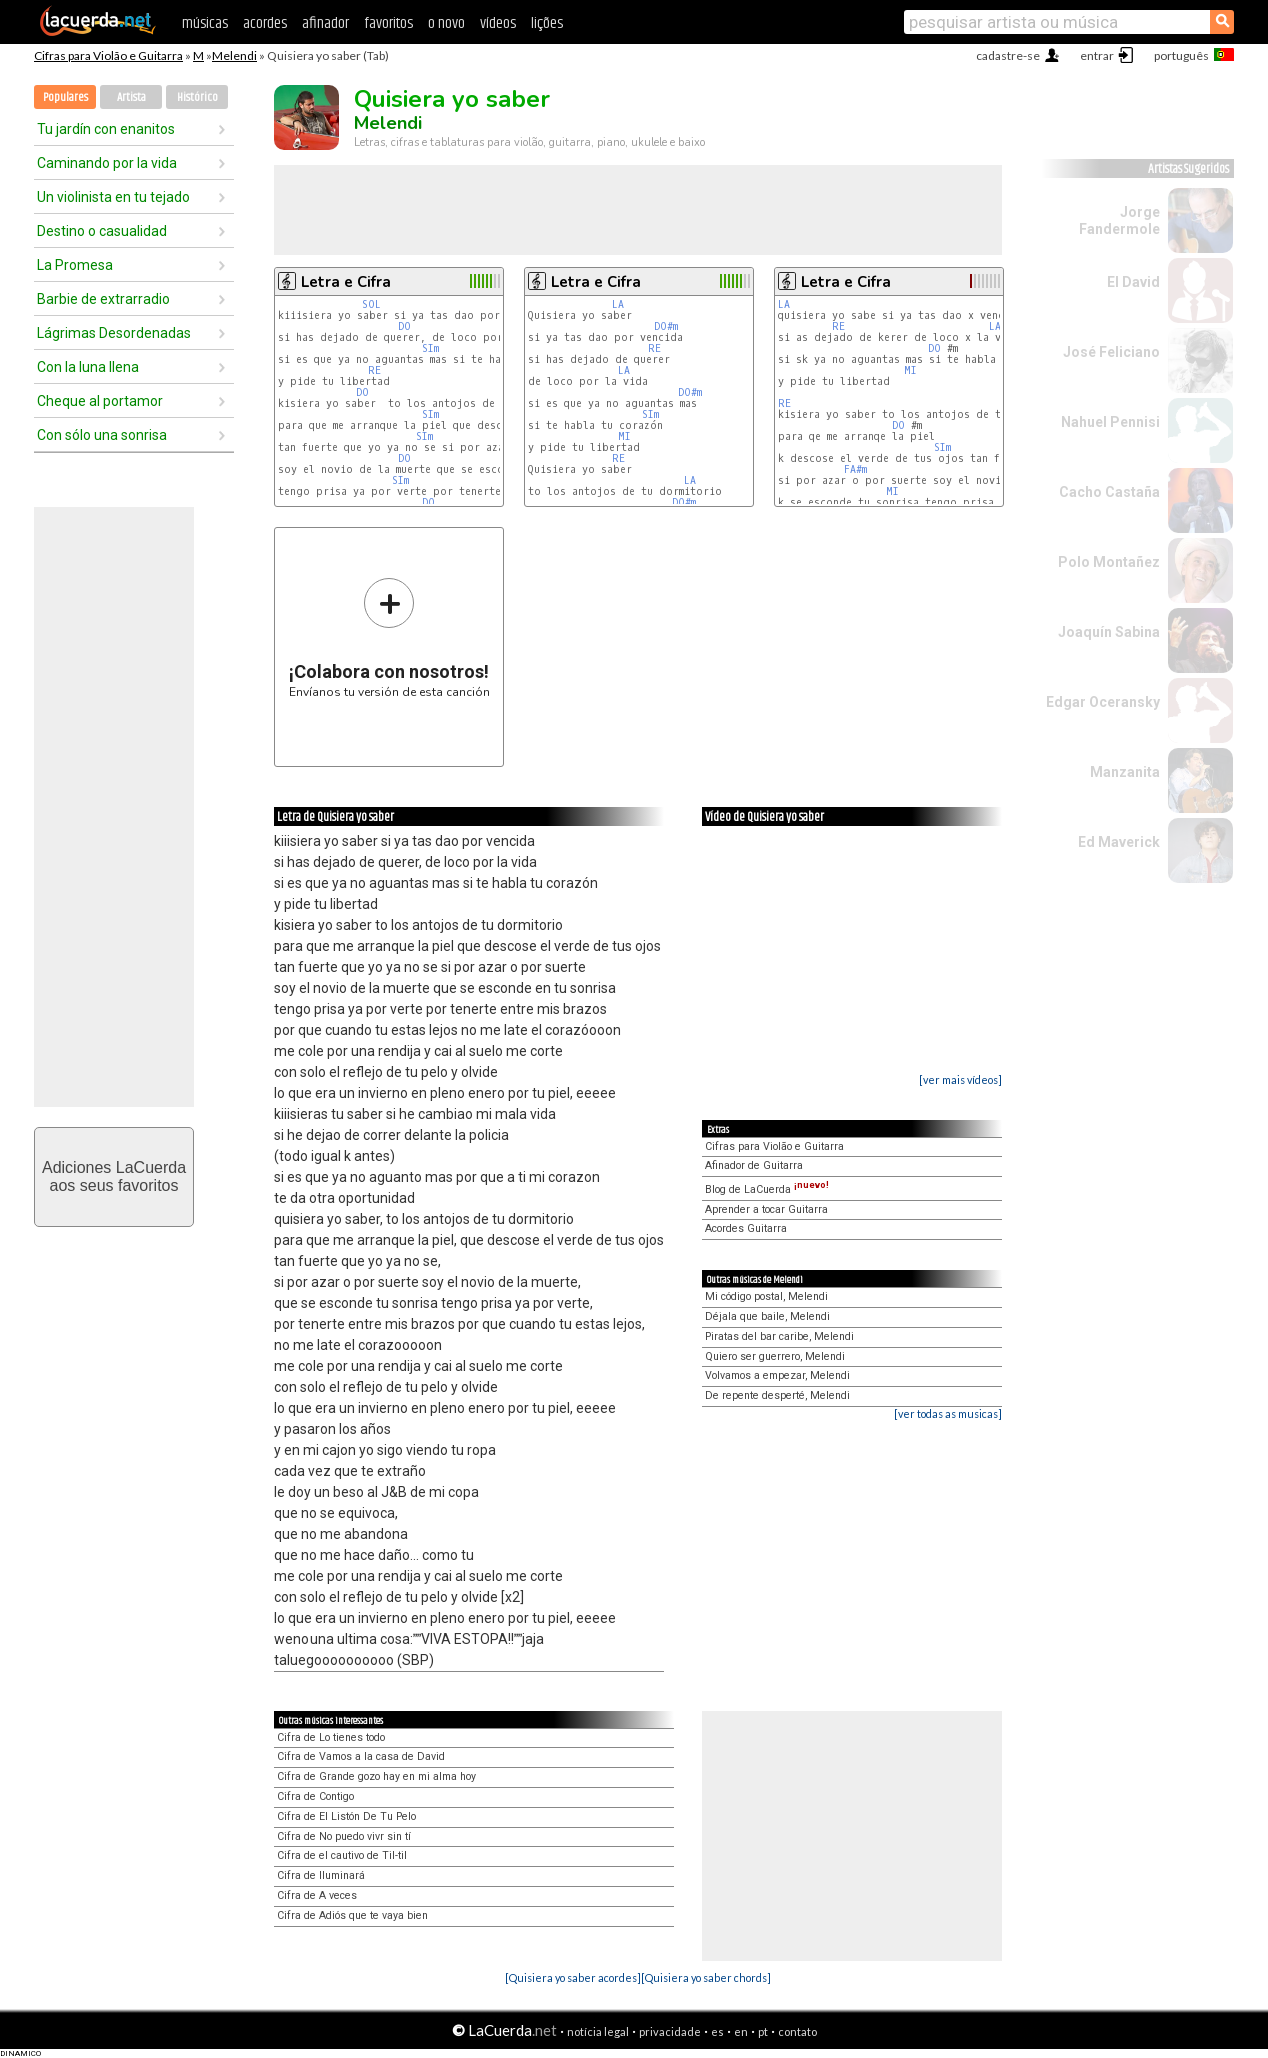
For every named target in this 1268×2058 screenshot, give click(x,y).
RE (374, 370)
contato (797, 2031)
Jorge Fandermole (1119, 220)
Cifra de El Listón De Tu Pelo (346, 1816)
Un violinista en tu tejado (113, 197)
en (741, 2031)
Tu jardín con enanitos (106, 129)
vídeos (498, 23)
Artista (131, 97)
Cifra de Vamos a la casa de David (361, 1756)
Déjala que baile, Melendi (767, 1316)
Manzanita (1125, 772)
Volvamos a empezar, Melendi (777, 1375)
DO (404, 326)
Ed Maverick (1119, 842)
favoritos (388, 23)
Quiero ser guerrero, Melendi (775, 1356)
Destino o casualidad (102, 231)
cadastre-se (1008, 55)
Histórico (197, 97)
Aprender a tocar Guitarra (766, 1209)
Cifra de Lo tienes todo (331, 1737)
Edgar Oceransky (1103, 702)
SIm (430, 348)
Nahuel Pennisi (1110, 422)
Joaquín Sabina (1109, 632)
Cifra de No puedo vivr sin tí (344, 1836)
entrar (1097, 55)
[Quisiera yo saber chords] (706, 1977)
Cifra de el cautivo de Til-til (342, 1855)
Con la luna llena (88, 367)
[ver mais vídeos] (960, 1079)
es (717, 2031)
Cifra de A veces (317, 1895)
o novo (446, 23)
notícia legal (598, 2031)
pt (763, 2031)
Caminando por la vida (107, 163)
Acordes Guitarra (746, 1228)
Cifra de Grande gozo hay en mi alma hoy (376, 1776)
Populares (65, 97)
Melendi (234, 55)
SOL (371, 304)
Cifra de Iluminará (321, 1875)
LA (621, 304)
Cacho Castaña (1109, 492)
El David (1133, 282)
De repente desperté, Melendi (777, 1395)
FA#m (855, 469)
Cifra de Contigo (315, 1796)
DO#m (666, 326)
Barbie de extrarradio (103, 299)
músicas (205, 23)
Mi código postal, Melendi (766, 1296)
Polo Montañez (1109, 562)
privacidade (670, 2031)
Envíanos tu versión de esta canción (389, 637)
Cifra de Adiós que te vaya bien (352, 1915)
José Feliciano (1111, 352)
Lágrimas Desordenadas (114, 333)
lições (547, 23)
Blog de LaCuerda (767, 1189)
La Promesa (75, 265)
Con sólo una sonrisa (102, 435)
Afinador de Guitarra (754, 1165)
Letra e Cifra (346, 282)
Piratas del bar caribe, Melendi (779, 1336)
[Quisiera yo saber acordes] (573, 1977)
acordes (265, 23)
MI (627, 436)
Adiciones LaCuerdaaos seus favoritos (114, 1176)
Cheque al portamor (100, 401)
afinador (325, 23)
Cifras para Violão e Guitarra (108, 55)
